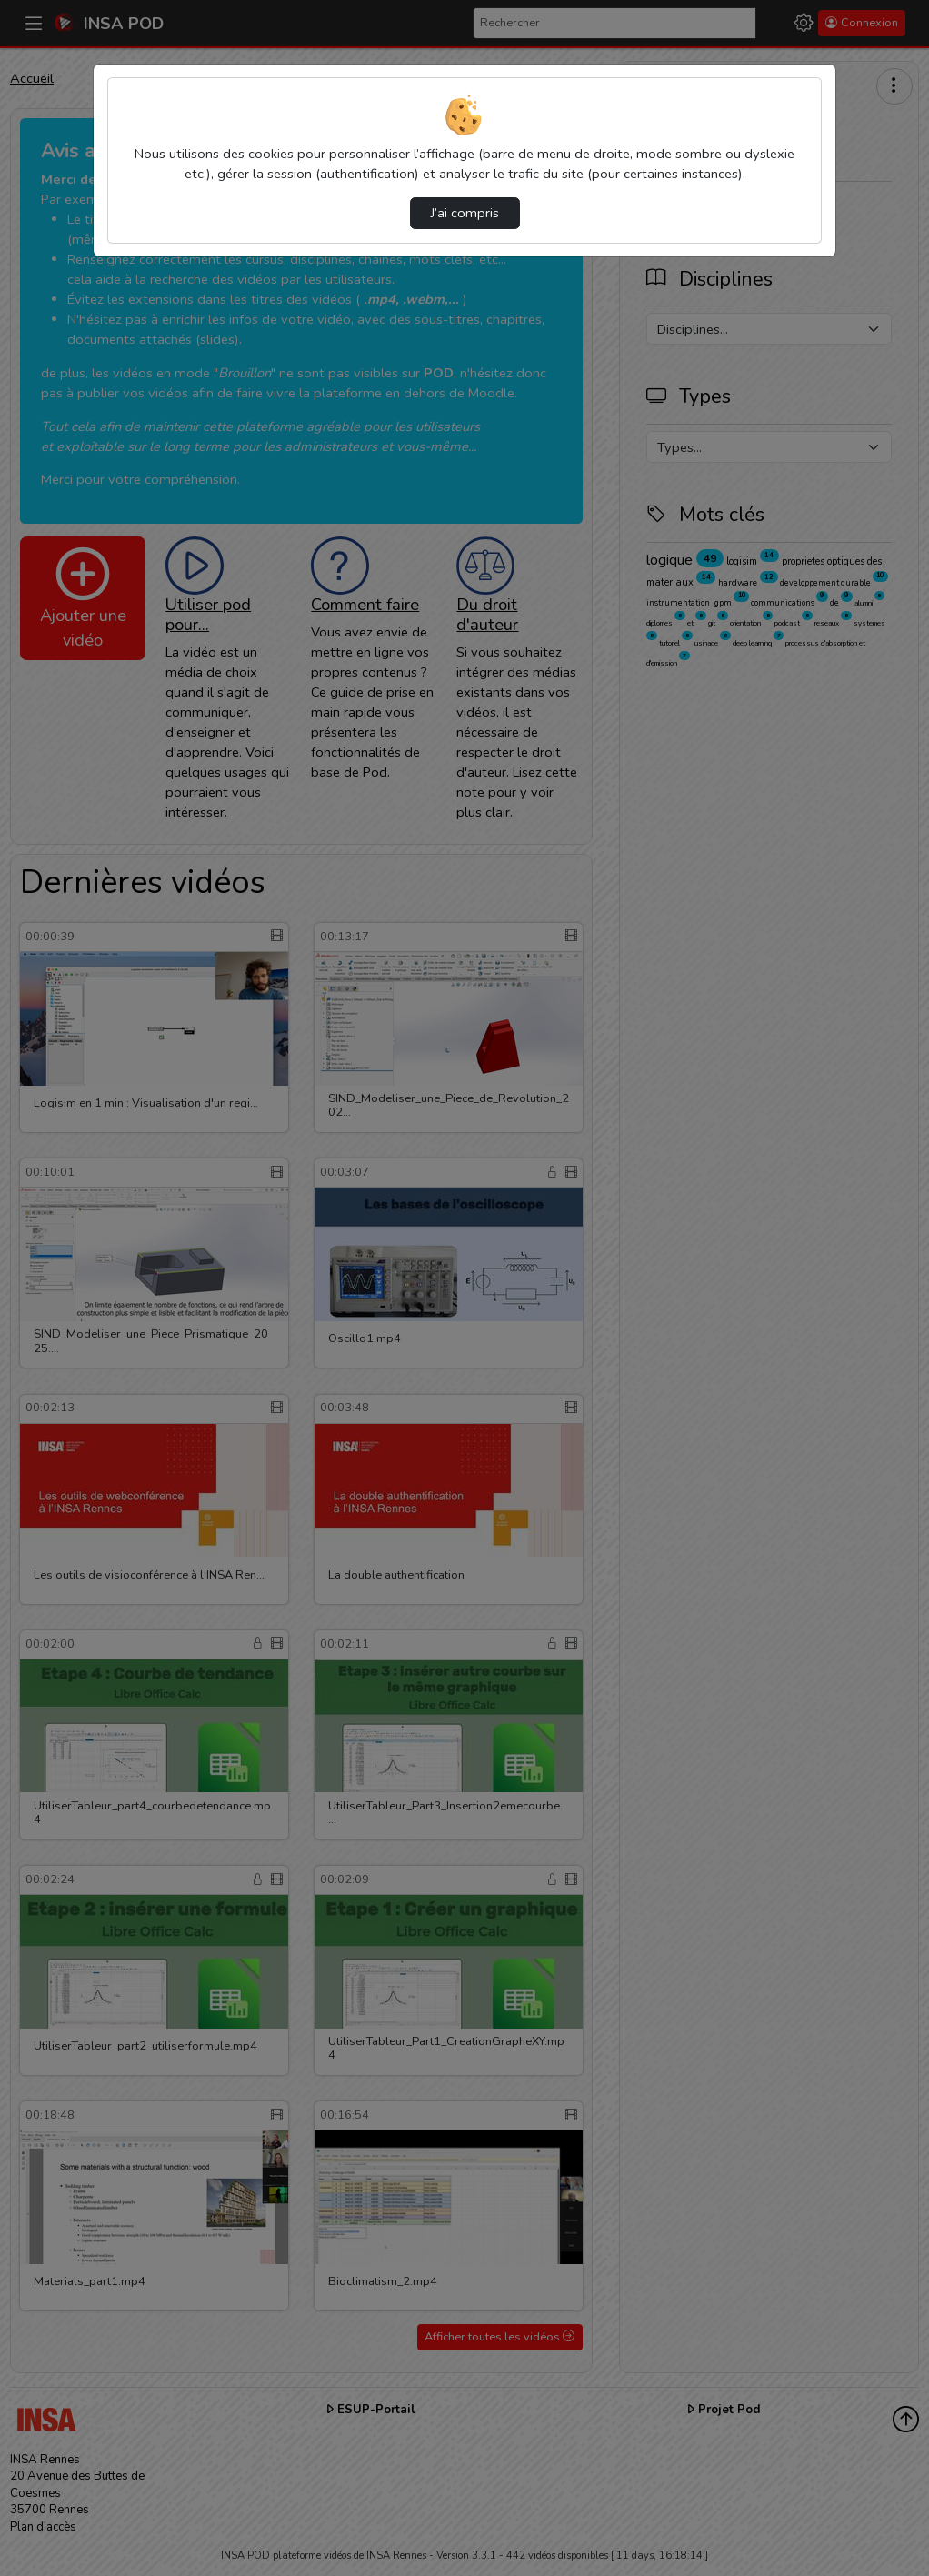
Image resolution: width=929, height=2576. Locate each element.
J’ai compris (465, 213)
